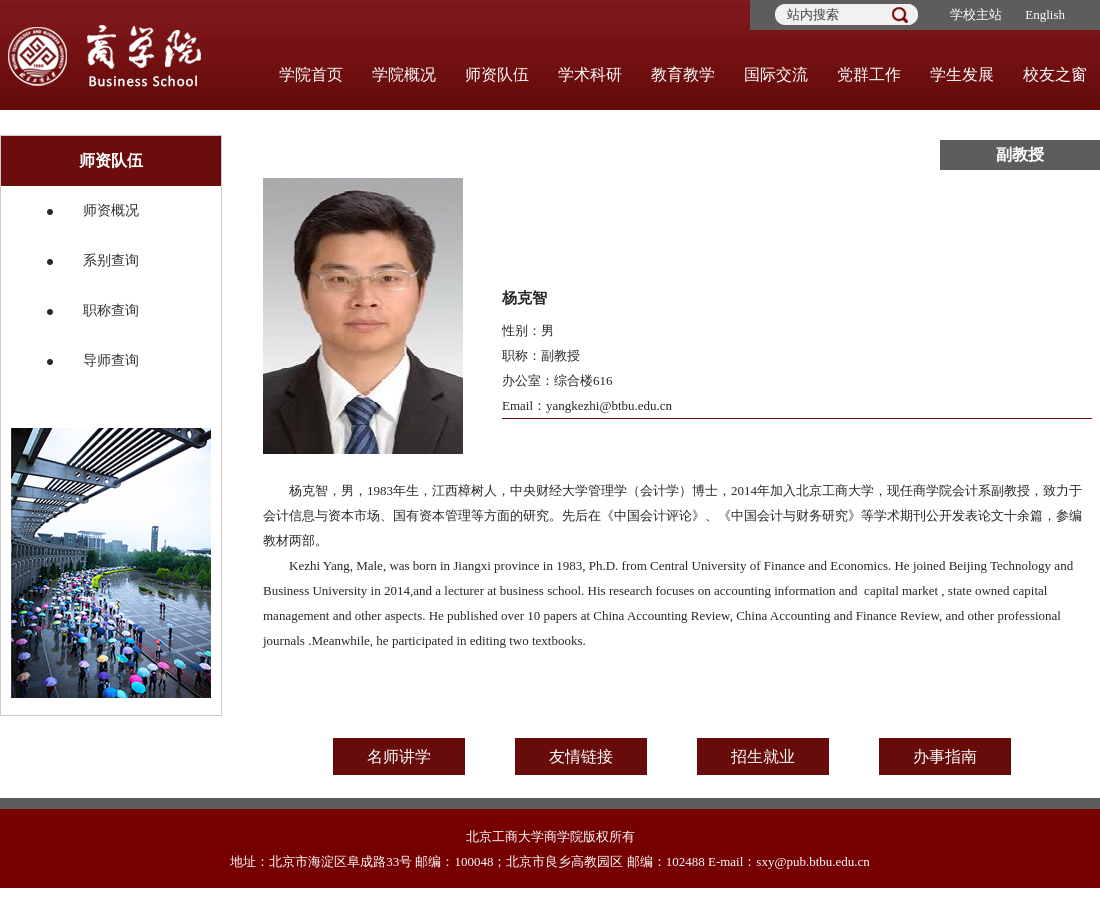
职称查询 (111, 310)
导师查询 (111, 360)
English (1045, 14)
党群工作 (869, 74)
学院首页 (311, 74)
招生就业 (763, 756)
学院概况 (404, 74)
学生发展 (962, 74)
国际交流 (776, 74)
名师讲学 (399, 756)
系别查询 (111, 260)
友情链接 (581, 756)
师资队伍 (497, 74)
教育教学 (683, 74)
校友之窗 (1055, 74)
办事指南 (945, 756)
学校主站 (976, 14)
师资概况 (111, 210)
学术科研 (590, 74)
